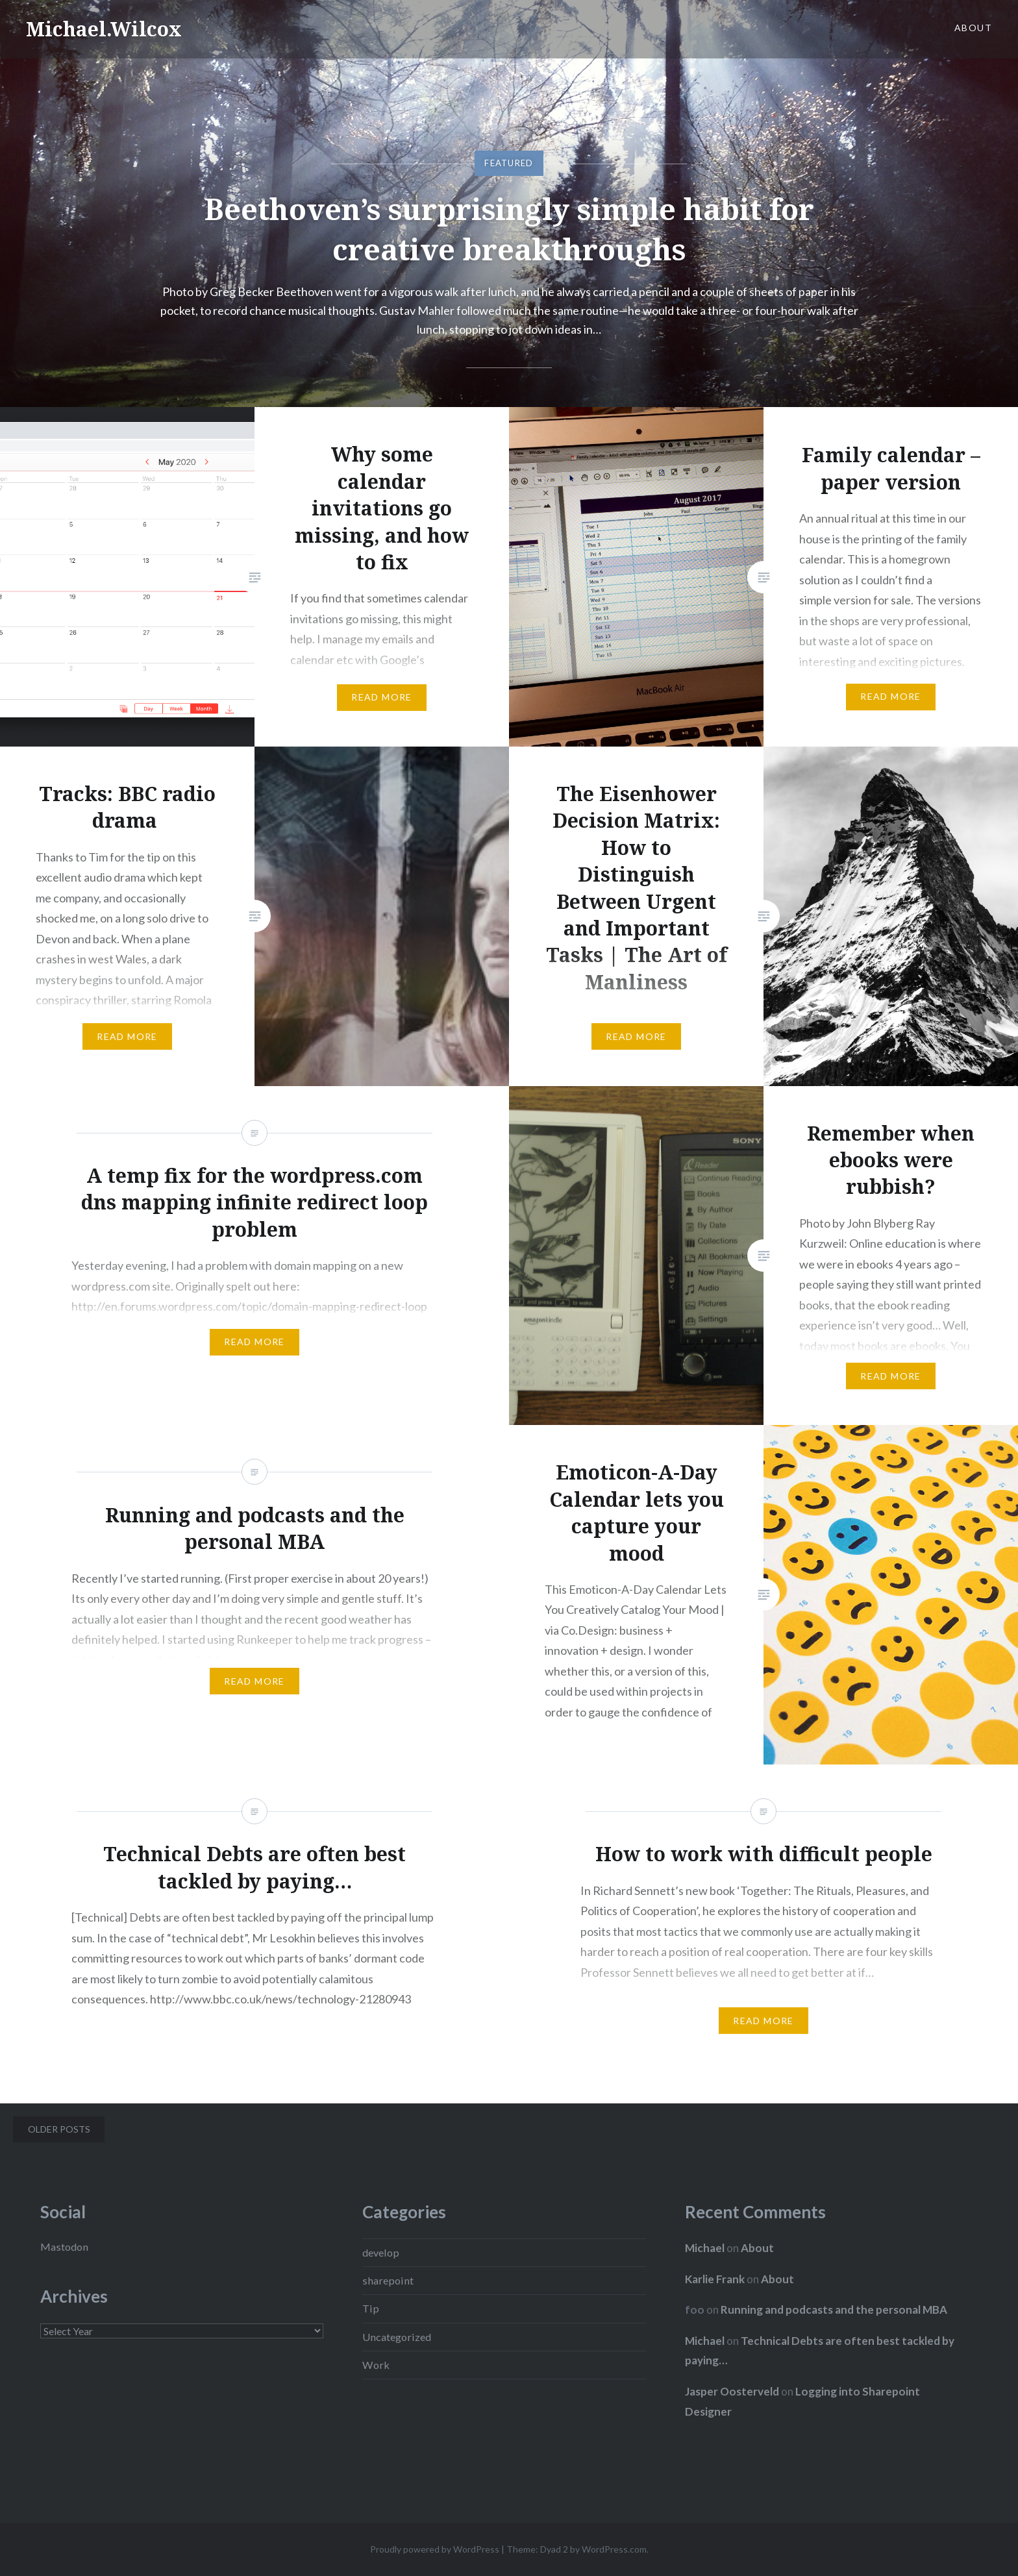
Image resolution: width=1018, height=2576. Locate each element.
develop (380, 2252)
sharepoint (388, 2280)
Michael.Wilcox (104, 29)
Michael (705, 2248)
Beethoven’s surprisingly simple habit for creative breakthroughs (509, 229)
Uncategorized (396, 2337)
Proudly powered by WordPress (434, 2549)
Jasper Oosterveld (732, 2391)
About (973, 27)
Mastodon (64, 2246)
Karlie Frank (715, 2279)
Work (376, 2365)
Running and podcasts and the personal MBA (834, 2309)
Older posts (59, 2129)
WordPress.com (614, 2549)
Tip (370, 2308)
